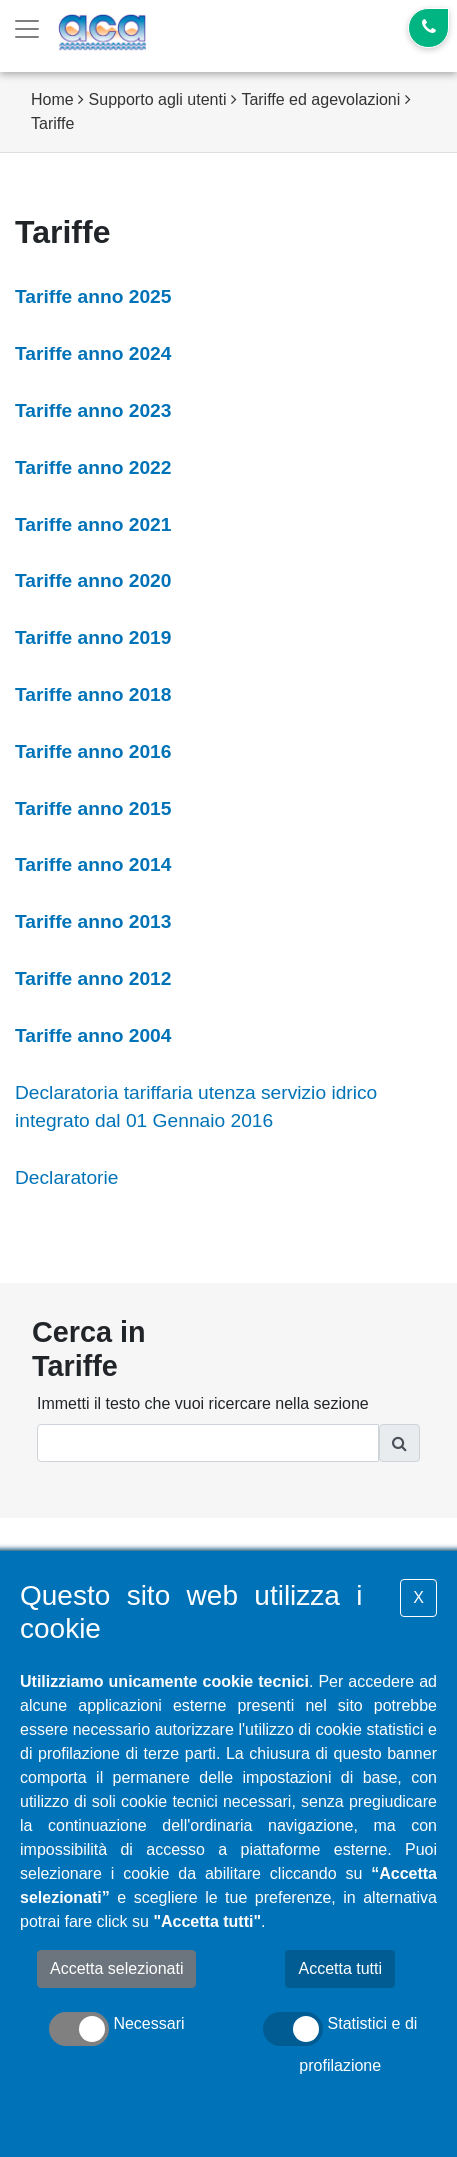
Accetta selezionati (116, 1968)
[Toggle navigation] (27, 29)
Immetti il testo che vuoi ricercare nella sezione (203, 1403)
